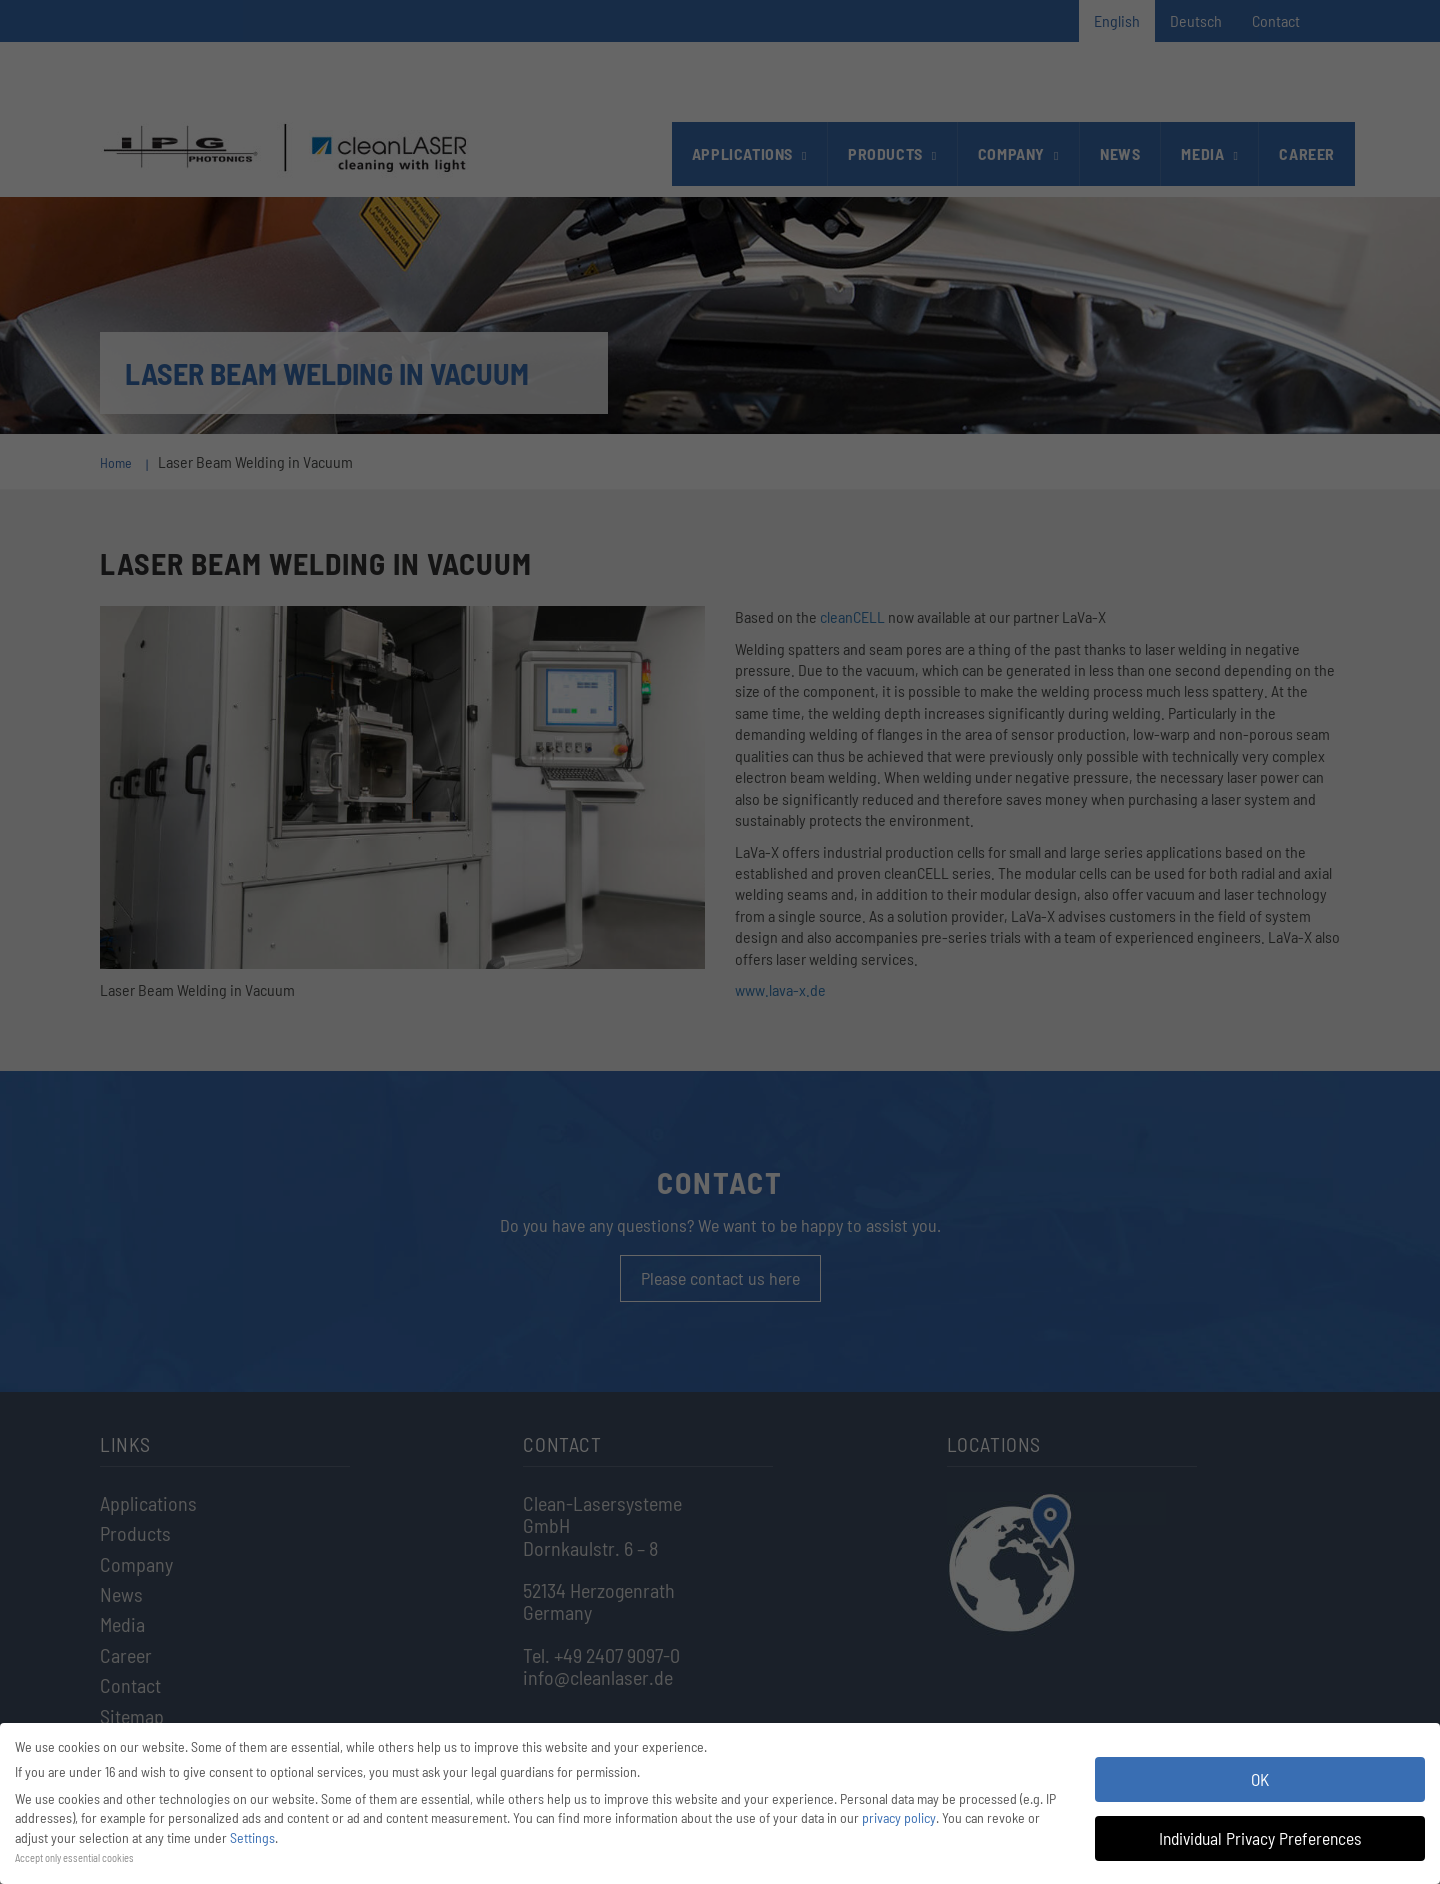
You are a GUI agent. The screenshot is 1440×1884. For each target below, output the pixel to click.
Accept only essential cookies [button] (74, 1857)
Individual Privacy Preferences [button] (1260, 1838)
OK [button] (1260, 1779)
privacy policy (899, 1817)
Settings (252, 1837)
